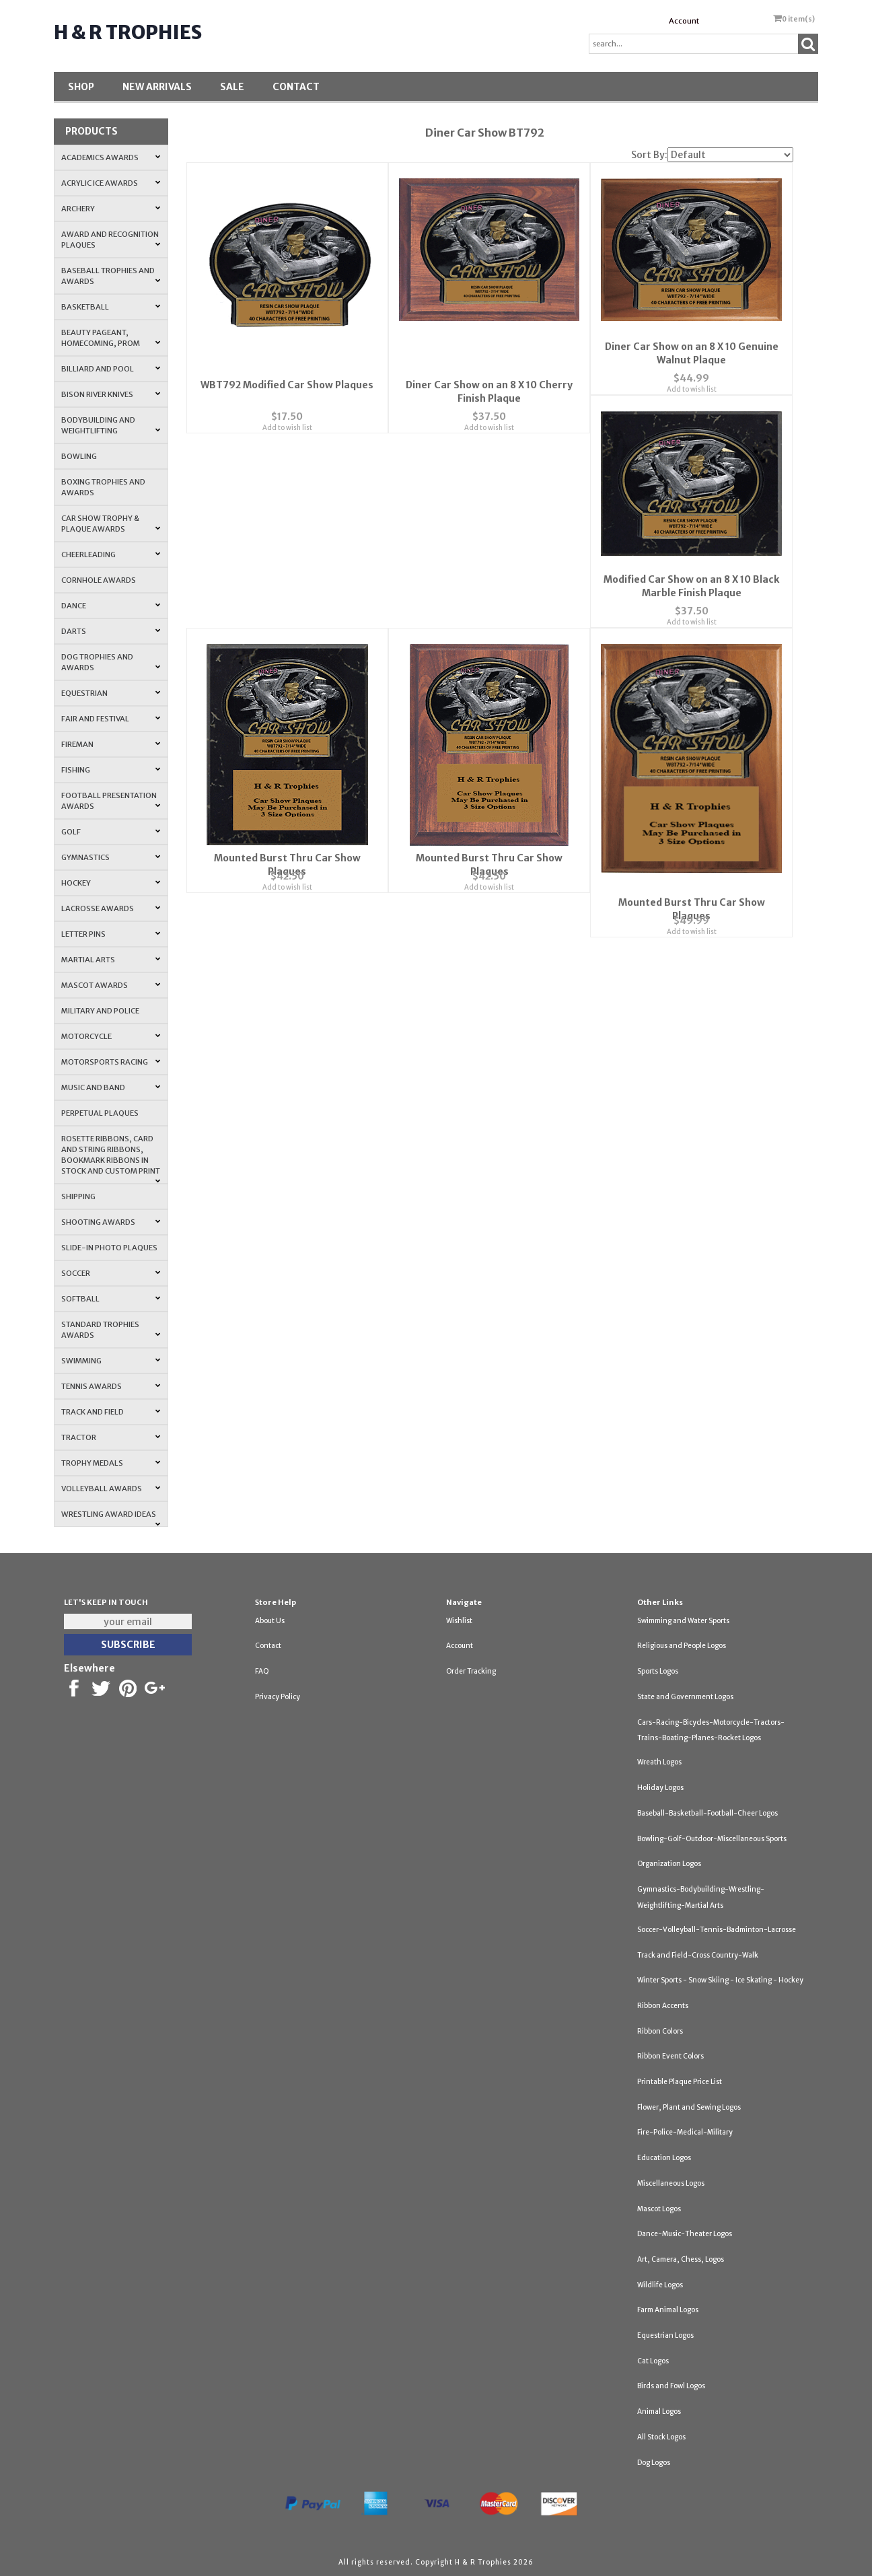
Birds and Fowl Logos (671, 2386)
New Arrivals (157, 87)
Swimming (111, 1360)
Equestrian (111, 693)
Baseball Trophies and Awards (111, 276)
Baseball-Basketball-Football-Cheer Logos (707, 1813)
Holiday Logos (660, 1787)
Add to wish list (287, 413)
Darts (111, 631)
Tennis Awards (111, 1386)
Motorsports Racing (111, 1062)
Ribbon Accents (662, 2005)
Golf (111, 831)
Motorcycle (111, 1036)
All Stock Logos (661, 2437)
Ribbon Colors (660, 2031)
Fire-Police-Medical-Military (685, 2132)
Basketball (111, 307)
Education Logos (664, 2157)
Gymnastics (111, 857)
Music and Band (111, 1087)
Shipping (78, 1196)
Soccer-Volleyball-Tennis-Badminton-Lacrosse (716, 1929)
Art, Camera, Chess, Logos (680, 2259)
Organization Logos (669, 1863)
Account (684, 21)
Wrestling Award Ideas (111, 1518)
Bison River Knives (111, 394)
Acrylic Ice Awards (111, 183)
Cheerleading (111, 554)
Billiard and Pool (111, 368)
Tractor (111, 1437)
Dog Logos (653, 2462)
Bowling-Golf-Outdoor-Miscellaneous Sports (712, 1838)
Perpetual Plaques (100, 1113)
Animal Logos (659, 2411)
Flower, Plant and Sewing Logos (689, 2107)
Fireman (111, 744)
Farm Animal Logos (667, 2309)
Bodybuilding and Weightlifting (111, 425)
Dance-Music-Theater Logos (684, 2233)
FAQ (262, 1671)
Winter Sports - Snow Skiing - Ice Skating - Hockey (720, 1980)
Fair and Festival (111, 718)
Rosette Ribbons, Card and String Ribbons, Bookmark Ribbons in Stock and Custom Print (111, 1159)
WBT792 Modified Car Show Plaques (287, 371)
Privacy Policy (277, 1696)
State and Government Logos (685, 1696)
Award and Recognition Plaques (111, 239)
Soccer (111, 1273)
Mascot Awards (111, 985)
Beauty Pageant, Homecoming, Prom (111, 338)
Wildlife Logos (660, 2285)
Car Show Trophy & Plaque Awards (111, 523)
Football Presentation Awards (111, 801)
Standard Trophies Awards (111, 1330)
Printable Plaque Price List (679, 2081)
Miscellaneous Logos (670, 2183)
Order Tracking (471, 1671)
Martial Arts (111, 959)
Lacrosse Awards (111, 908)
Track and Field (111, 1412)
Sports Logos (657, 1671)
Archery (111, 208)
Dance (111, 605)
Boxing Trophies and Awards (103, 487)
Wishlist (459, 1620)
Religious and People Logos (681, 1645)
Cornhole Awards (98, 580)
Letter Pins (111, 934)
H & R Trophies (128, 32)
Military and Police (100, 1010)
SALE (232, 87)
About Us (270, 1620)
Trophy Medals (111, 1463)
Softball (111, 1298)
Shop (81, 87)
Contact (296, 87)
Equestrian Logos (665, 2335)
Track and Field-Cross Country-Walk (697, 1955)
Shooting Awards (111, 1222)
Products (91, 131)
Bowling (79, 456)
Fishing (111, 770)
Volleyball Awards (111, 1488)
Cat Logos (653, 2361)
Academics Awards (111, 157)
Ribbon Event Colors (670, 2056)
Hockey (111, 883)
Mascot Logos (659, 2209)
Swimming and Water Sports (683, 1620)
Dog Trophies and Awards (111, 662)
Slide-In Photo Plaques (109, 1247)
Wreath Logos (659, 1762)
